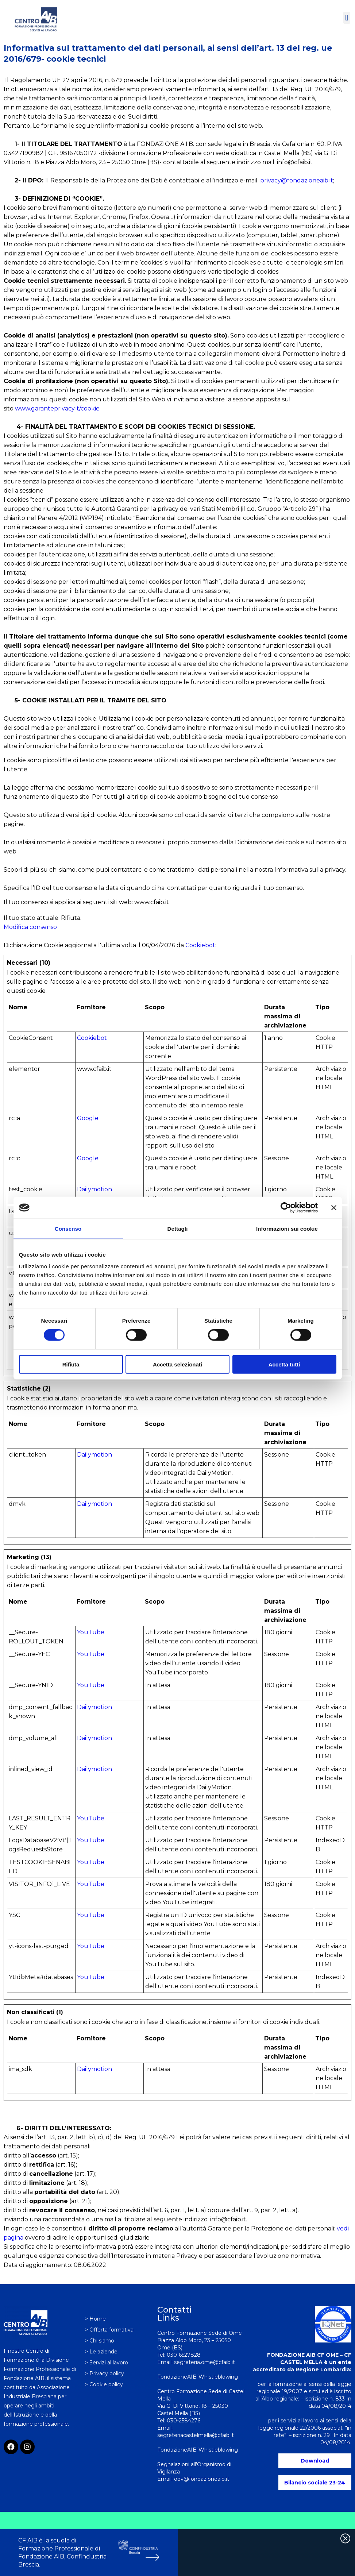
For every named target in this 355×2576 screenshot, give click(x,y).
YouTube (90, 1632)
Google (88, 1118)
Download (315, 2460)
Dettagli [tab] (177, 1229)
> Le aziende (101, 2351)
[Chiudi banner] (333, 1207)
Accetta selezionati (177, 1364)
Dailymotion (94, 1189)
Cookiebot (200, 945)
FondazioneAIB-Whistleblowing (197, 2449)
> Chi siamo (99, 2340)
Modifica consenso (30, 926)
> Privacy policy (104, 2373)
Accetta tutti (284, 1364)
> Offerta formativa (109, 2329)
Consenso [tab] (68, 1229)
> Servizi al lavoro (106, 2362)
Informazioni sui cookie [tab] (287, 1229)
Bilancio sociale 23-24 (314, 2482)
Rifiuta (71, 1364)
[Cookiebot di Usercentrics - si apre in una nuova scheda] (286, 1207)
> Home (95, 2318)
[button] (346, 18)
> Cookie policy (104, 2384)
